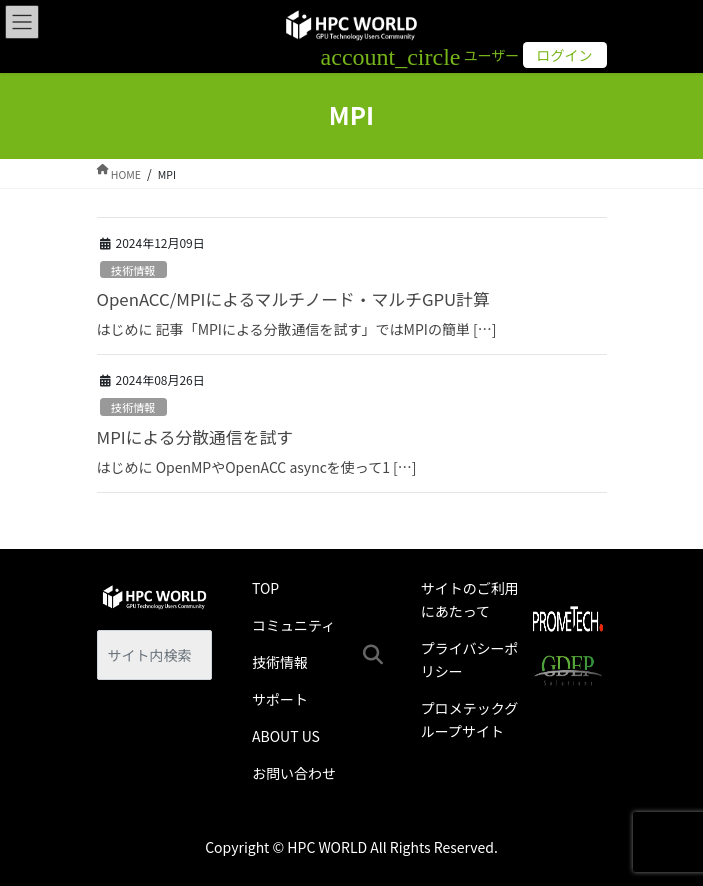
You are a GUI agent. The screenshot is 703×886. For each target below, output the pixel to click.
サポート (280, 699)
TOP (265, 588)
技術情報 (133, 270)
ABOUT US (286, 736)
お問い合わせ (294, 773)
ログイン (565, 55)
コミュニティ (293, 625)
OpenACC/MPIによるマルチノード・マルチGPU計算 (293, 299)
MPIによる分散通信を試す (195, 437)
